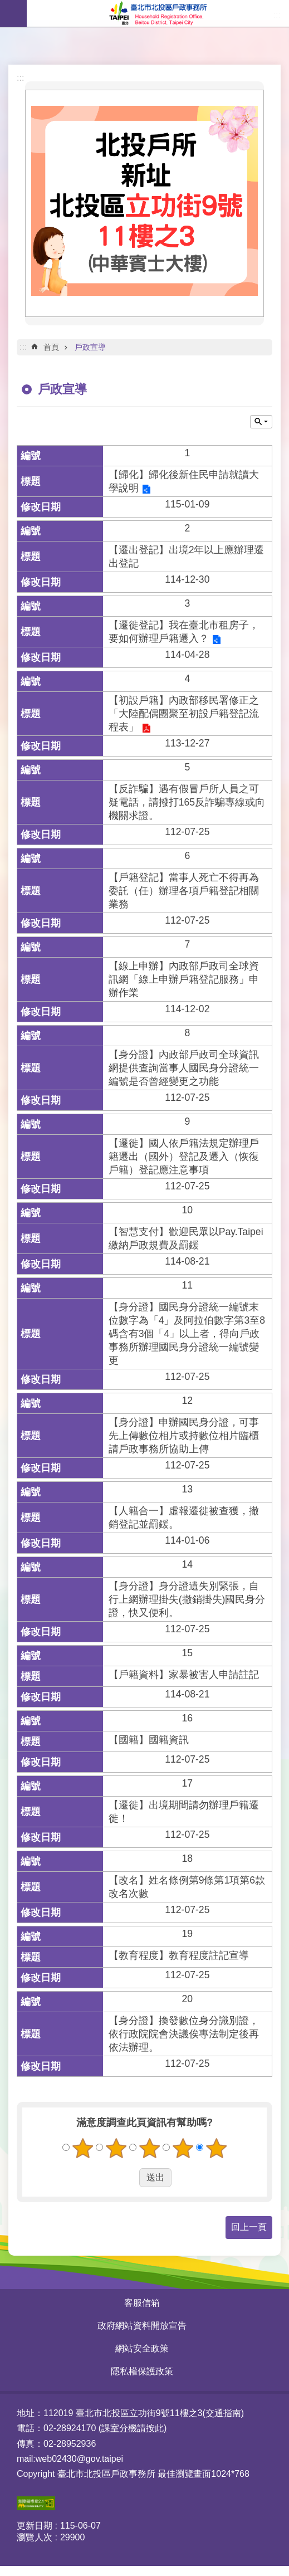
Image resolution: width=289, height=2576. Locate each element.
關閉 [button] (261, 421)
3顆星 (149, 2148)
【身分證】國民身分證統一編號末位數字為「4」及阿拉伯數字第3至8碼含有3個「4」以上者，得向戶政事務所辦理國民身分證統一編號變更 (187, 1333)
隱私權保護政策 (142, 2371)
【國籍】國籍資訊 (149, 1739)
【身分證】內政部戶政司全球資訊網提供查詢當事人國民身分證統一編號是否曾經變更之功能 (184, 1068)
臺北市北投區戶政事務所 (158, 13)
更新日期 (34, 2525)
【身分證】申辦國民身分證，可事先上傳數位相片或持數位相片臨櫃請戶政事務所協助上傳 (184, 1436)
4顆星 (182, 2148)
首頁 (51, 347)
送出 (128, 2177)
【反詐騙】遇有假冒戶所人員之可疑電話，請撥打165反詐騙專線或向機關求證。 (187, 802)
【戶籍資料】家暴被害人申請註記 (184, 1674)
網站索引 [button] (13, 13)
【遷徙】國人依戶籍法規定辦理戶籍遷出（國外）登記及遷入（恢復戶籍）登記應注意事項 (184, 1156)
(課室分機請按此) (133, 2428)
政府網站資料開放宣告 (142, 2325)
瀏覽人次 (34, 2537)
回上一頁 (249, 2227)
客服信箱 (142, 2302)
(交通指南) (223, 2413)
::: (20, 77)
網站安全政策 (142, 2348)
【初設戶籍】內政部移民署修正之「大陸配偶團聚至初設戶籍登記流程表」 (184, 714)
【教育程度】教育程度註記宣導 (179, 1955)
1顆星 (82, 2148)
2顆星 (115, 2148)
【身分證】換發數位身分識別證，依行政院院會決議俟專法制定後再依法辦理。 (184, 2034)
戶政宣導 (90, 347)
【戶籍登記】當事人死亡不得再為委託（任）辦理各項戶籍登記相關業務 (184, 891)
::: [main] (23, 347)
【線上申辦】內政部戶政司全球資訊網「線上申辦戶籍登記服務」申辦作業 (184, 979)
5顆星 (216, 2148)
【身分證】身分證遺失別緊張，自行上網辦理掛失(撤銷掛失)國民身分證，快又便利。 (187, 1599)
